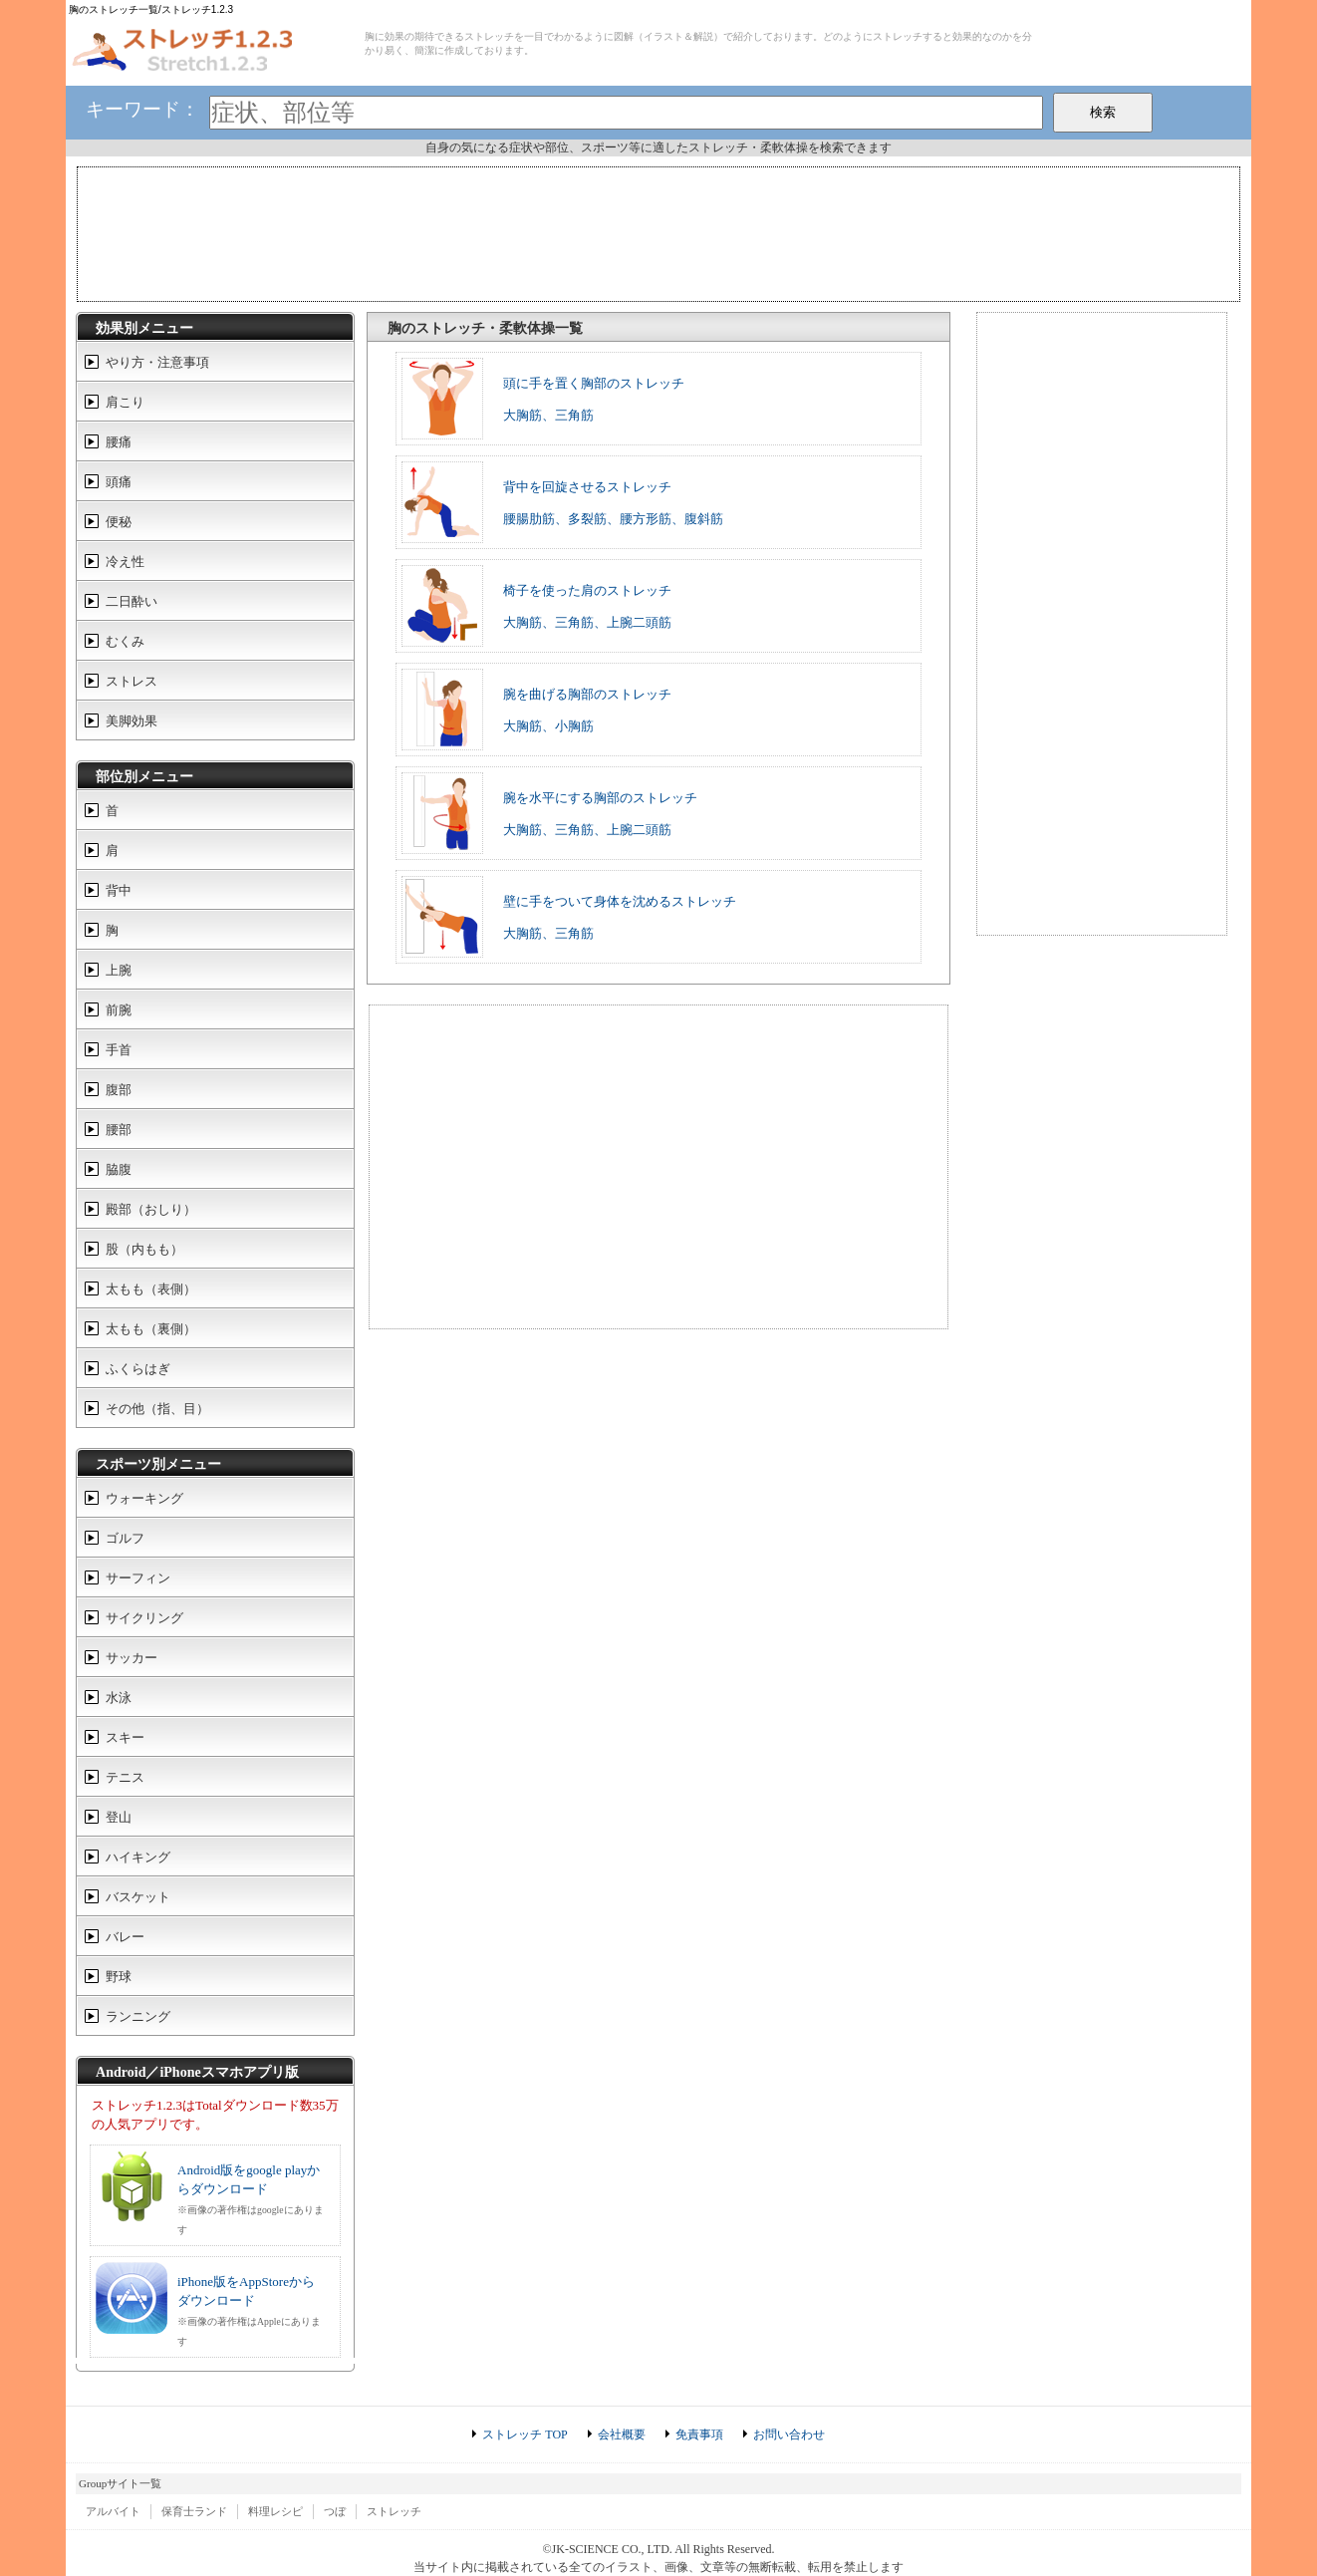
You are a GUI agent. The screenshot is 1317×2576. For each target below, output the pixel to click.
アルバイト (113, 2511)
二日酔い (131, 601)
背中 (119, 890)
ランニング (138, 2016)
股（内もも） (144, 1249)
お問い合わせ (789, 2434)
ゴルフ (125, 1538)
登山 (119, 1817)
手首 (119, 1049)
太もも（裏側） (151, 1328)
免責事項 (699, 2434)
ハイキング (138, 1857)
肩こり (125, 402)
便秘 (119, 521)
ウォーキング (144, 1498)
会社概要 (622, 2434)
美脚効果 (131, 721)
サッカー (131, 1657)
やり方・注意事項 (157, 362)
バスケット (138, 1896)
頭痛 (119, 481)
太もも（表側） (151, 1289)
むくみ (125, 641)
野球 (119, 1976)
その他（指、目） (157, 1408)
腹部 (119, 1089)
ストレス (131, 681)
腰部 (119, 1129)
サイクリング (144, 1617)
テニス (125, 1777)
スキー (125, 1737)
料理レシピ (275, 2511)
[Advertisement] (658, 232)
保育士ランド (194, 2511)
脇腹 (119, 1169)
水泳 (119, 1697)
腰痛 (119, 441)
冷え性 (125, 561)
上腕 (119, 970)
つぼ (335, 2511)
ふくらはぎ (138, 1368)
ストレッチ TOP (524, 2434)
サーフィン (138, 1578)
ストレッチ (394, 2511)
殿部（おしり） (151, 1209)
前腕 (119, 1009)
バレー (125, 1936)
